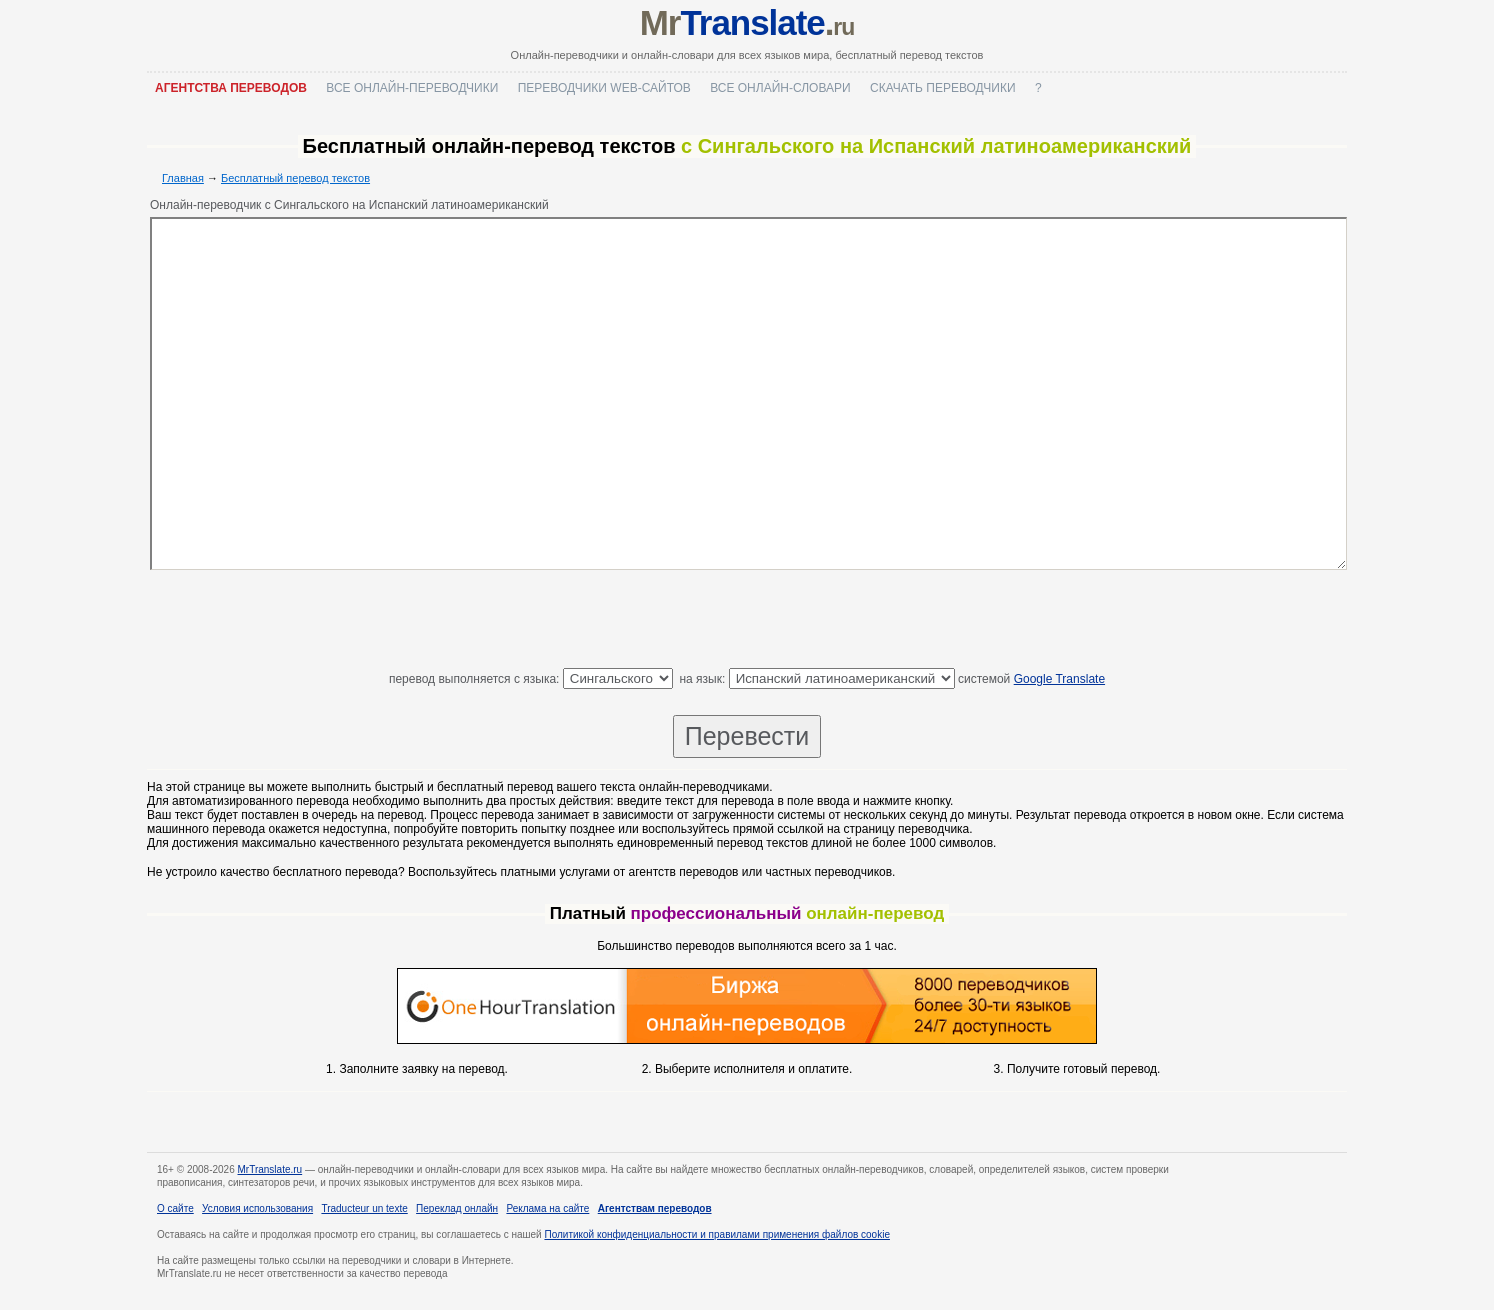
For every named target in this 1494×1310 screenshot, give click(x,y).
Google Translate (1059, 679)
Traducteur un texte (364, 1208)
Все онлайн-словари (780, 88)
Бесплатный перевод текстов (295, 178)
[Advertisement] (747, 623)
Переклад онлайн (457, 1208)
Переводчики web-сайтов (604, 88)
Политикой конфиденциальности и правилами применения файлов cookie (716, 1234)
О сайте (175, 1208)
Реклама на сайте (547, 1208)
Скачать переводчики (943, 88)
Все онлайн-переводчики (412, 88)
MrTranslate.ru (270, 1169)
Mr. (747, 22)
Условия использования (257, 1208)
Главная (183, 178)
